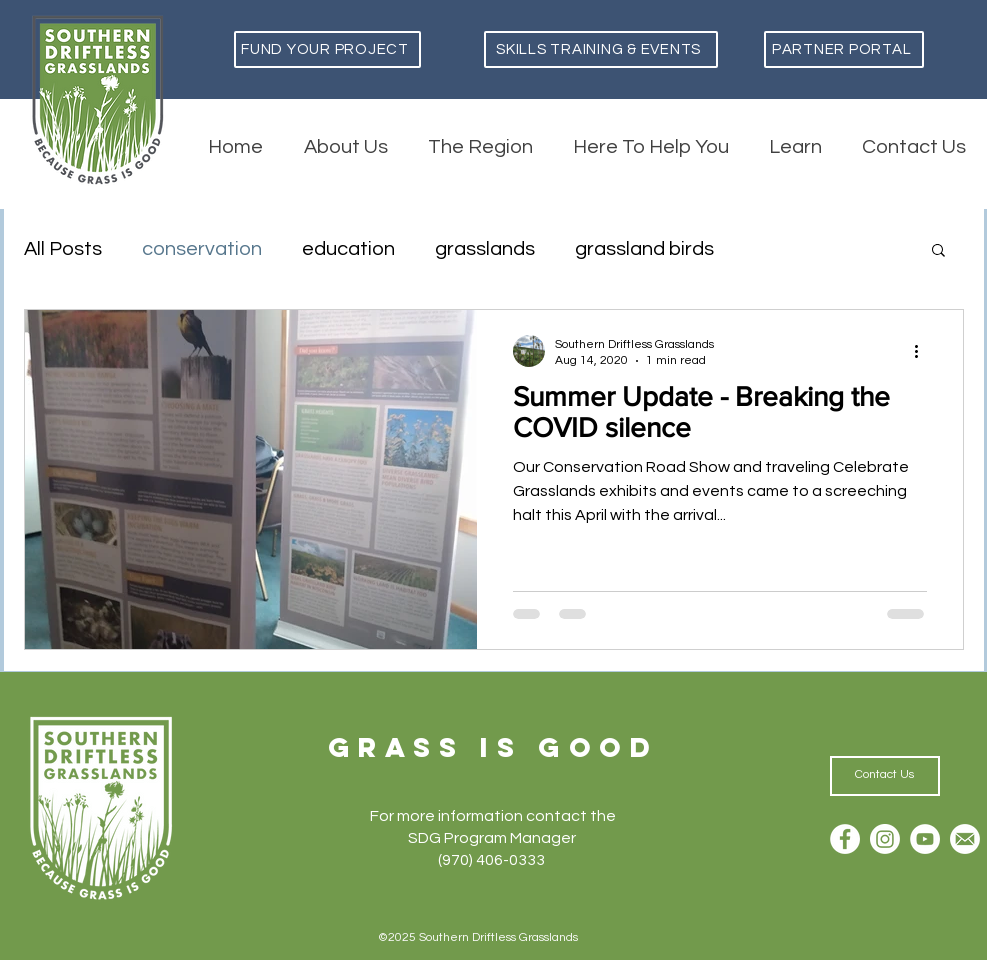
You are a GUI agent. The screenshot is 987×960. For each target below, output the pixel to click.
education (348, 249)
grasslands (485, 249)
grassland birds (644, 249)
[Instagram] (885, 839)
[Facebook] (845, 839)
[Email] (965, 839)
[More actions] (924, 351)
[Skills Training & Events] (601, 49)
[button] (938, 251)
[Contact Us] (885, 776)
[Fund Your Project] (327, 49)
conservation (202, 249)
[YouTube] (925, 839)
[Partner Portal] (844, 49)
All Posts (63, 249)
